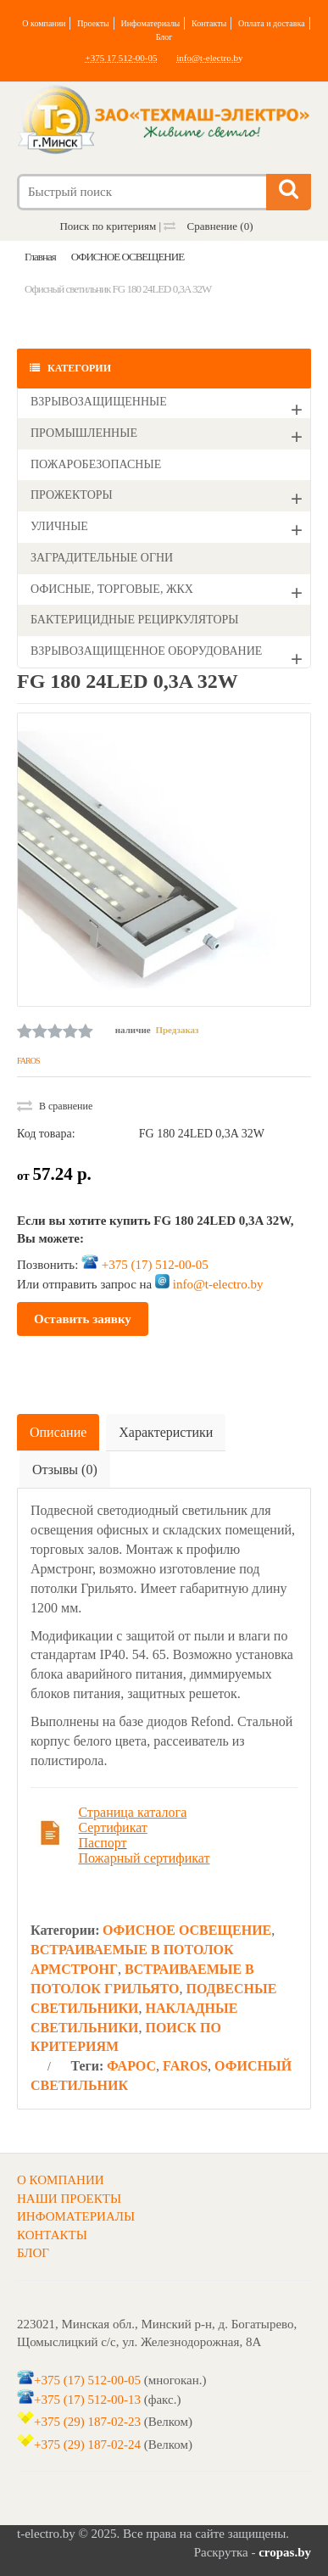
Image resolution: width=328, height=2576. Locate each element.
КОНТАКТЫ (52, 2235)
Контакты (209, 23)
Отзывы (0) (64, 1469)
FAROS (28, 1060)
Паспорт (102, 1843)
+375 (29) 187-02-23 (87, 2421)
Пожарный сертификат (143, 1858)
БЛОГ (33, 2253)
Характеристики (166, 1432)
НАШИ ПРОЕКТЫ (69, 2198)
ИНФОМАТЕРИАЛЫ (76, 2216)
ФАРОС (131, 2066)
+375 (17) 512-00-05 (155, 1264)
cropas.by (285, 2552)
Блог (164, 37)
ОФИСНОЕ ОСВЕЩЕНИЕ (187, 1930)
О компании (43, 23)
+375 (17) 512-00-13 (87, 2399)
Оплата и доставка (271, 23)
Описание (58, 1432)
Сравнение (208, 226)
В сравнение (54, 1106)
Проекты (93, 23)
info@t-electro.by (209, 58)
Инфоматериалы (151, 23)
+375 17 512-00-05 (121, 58)
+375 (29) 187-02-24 (87, 2444)
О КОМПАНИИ (60, 2180)
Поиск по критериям (107, 226)
